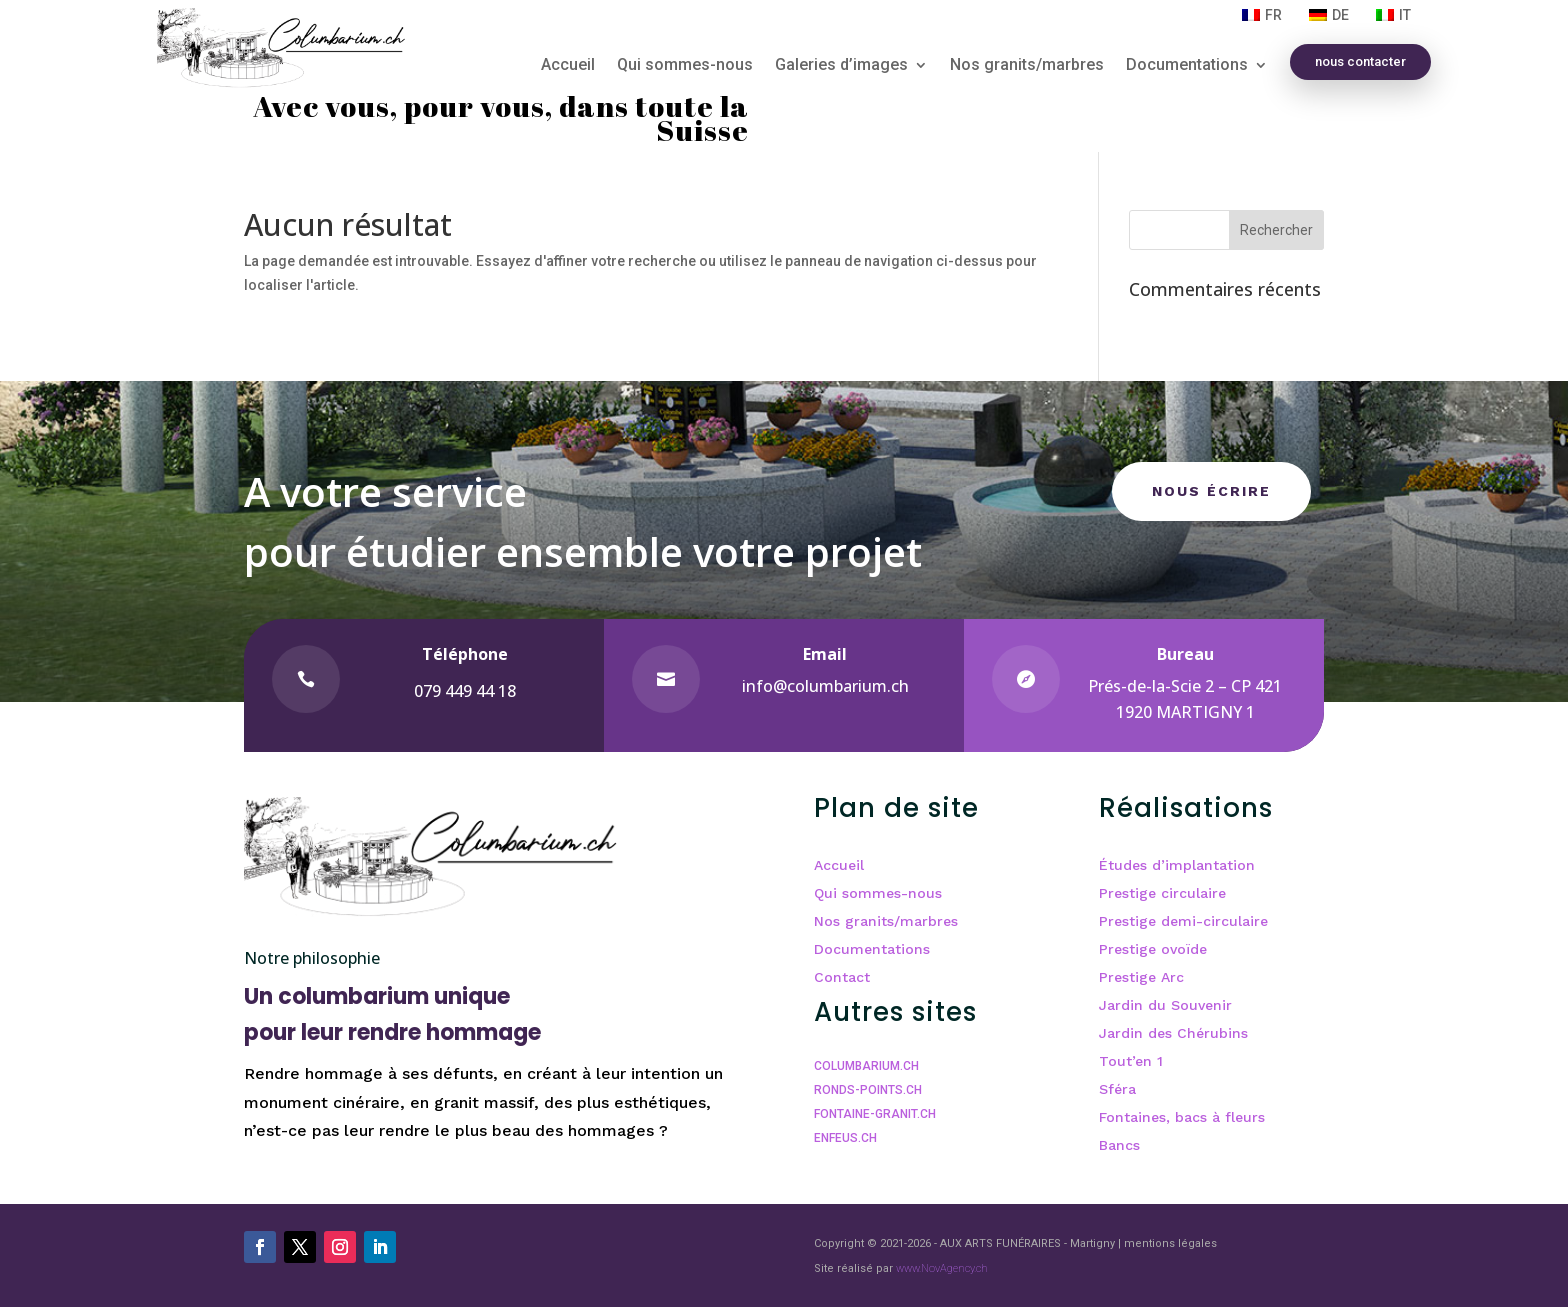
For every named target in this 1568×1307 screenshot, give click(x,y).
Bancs (1119, 1145)
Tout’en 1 (1131, 1061)
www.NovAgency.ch (942, 1268)
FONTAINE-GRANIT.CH (875, 1114)
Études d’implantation (1177, 865)
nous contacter (1360, 61)
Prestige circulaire (1162, 893)
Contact (842, 977)
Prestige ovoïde (1153, 949)
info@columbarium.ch (825, 686)
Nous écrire (1211, 491)
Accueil (568, 66)
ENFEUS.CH (845, 1138)
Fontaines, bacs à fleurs (1182, 1117)
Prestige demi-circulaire (1183, 921)
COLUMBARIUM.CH (866, 1066)
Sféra (1117, 1089)
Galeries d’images (841, 66)
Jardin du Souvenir (1165, 1005)
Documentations (1187, 66)
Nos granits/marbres (1027, 66)
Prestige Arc (1141, 977)
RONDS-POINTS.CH (868, 1090)
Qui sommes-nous (685, 66)
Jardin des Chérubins (1173, 1033)
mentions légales (1170, 1243)
